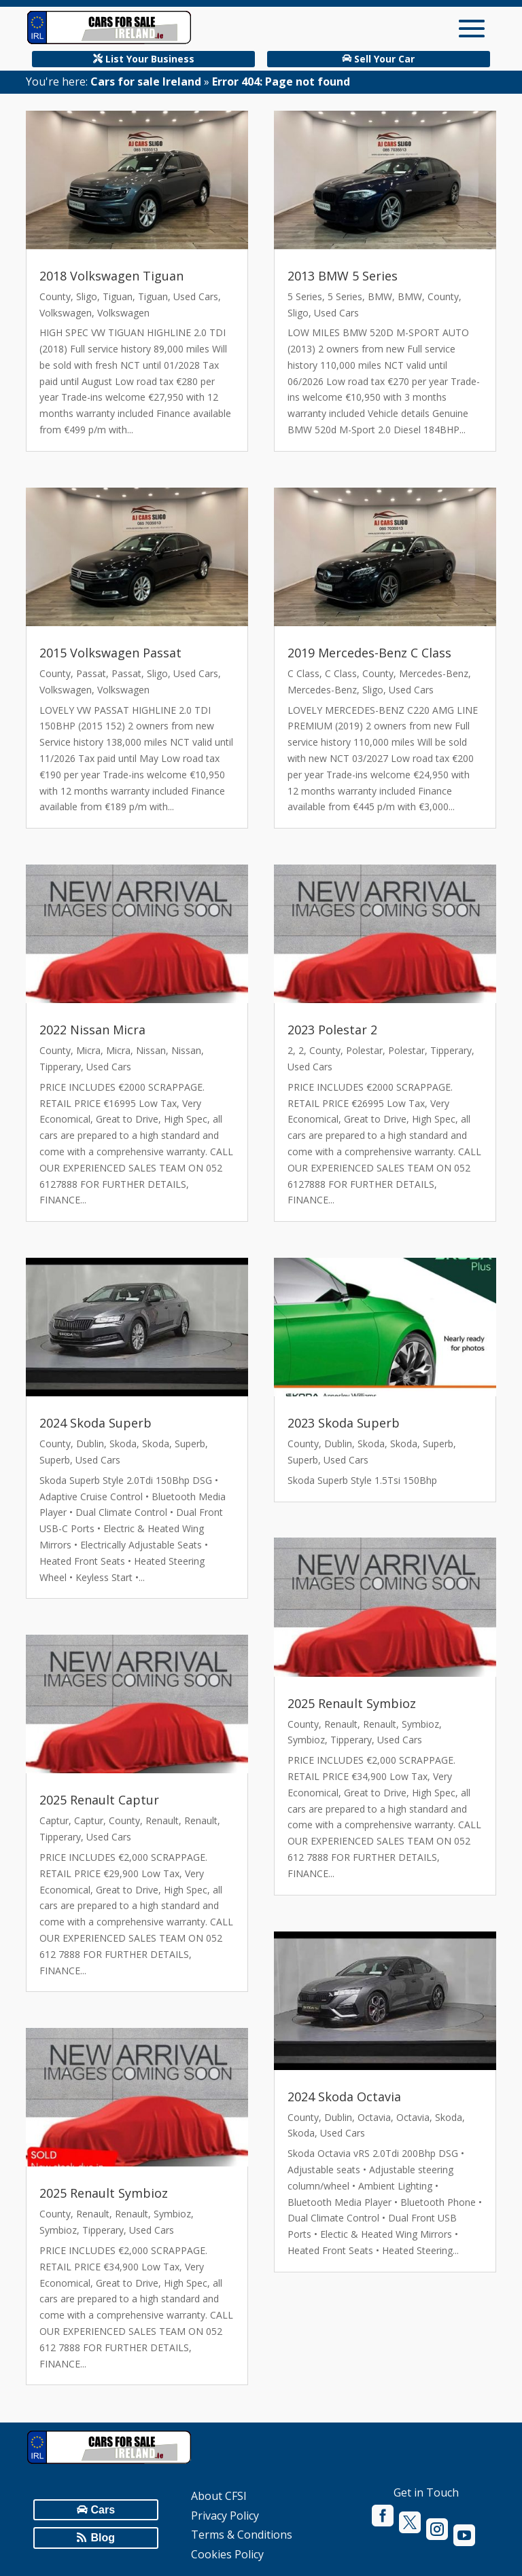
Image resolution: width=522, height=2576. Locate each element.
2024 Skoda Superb (95, 1423)
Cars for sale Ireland (145, 81)
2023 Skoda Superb (344, 1423)
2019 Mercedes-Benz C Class (369, 653)
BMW (380, 296)
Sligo (86, 296)
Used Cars (195, 296)
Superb (190, 1443)
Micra (88, 1050)
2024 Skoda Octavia (344, 2096)
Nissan (151, 1050)
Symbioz (172, 2213)
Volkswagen (65, 312)
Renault (162, 1820)
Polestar (364, 1050)
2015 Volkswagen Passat (110, 653)
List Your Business (149, 58)
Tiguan (118, 296)
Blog (103, 2537)
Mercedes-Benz (433, 673)
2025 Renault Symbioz (103, 2193)
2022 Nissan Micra (92, 1029)
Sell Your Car (384, 58)
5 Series (305, 296)
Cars (103, 2510)
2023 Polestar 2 (332, 1029)
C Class (303, 673)
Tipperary (60, 1066)
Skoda (123, 1443)
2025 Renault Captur (99, 1800)
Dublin (90, 1443)
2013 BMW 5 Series (343, 276)
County (55, 296)
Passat (91, 673)
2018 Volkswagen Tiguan (111, 276)
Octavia (374, 2117)
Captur (54, 1820)
